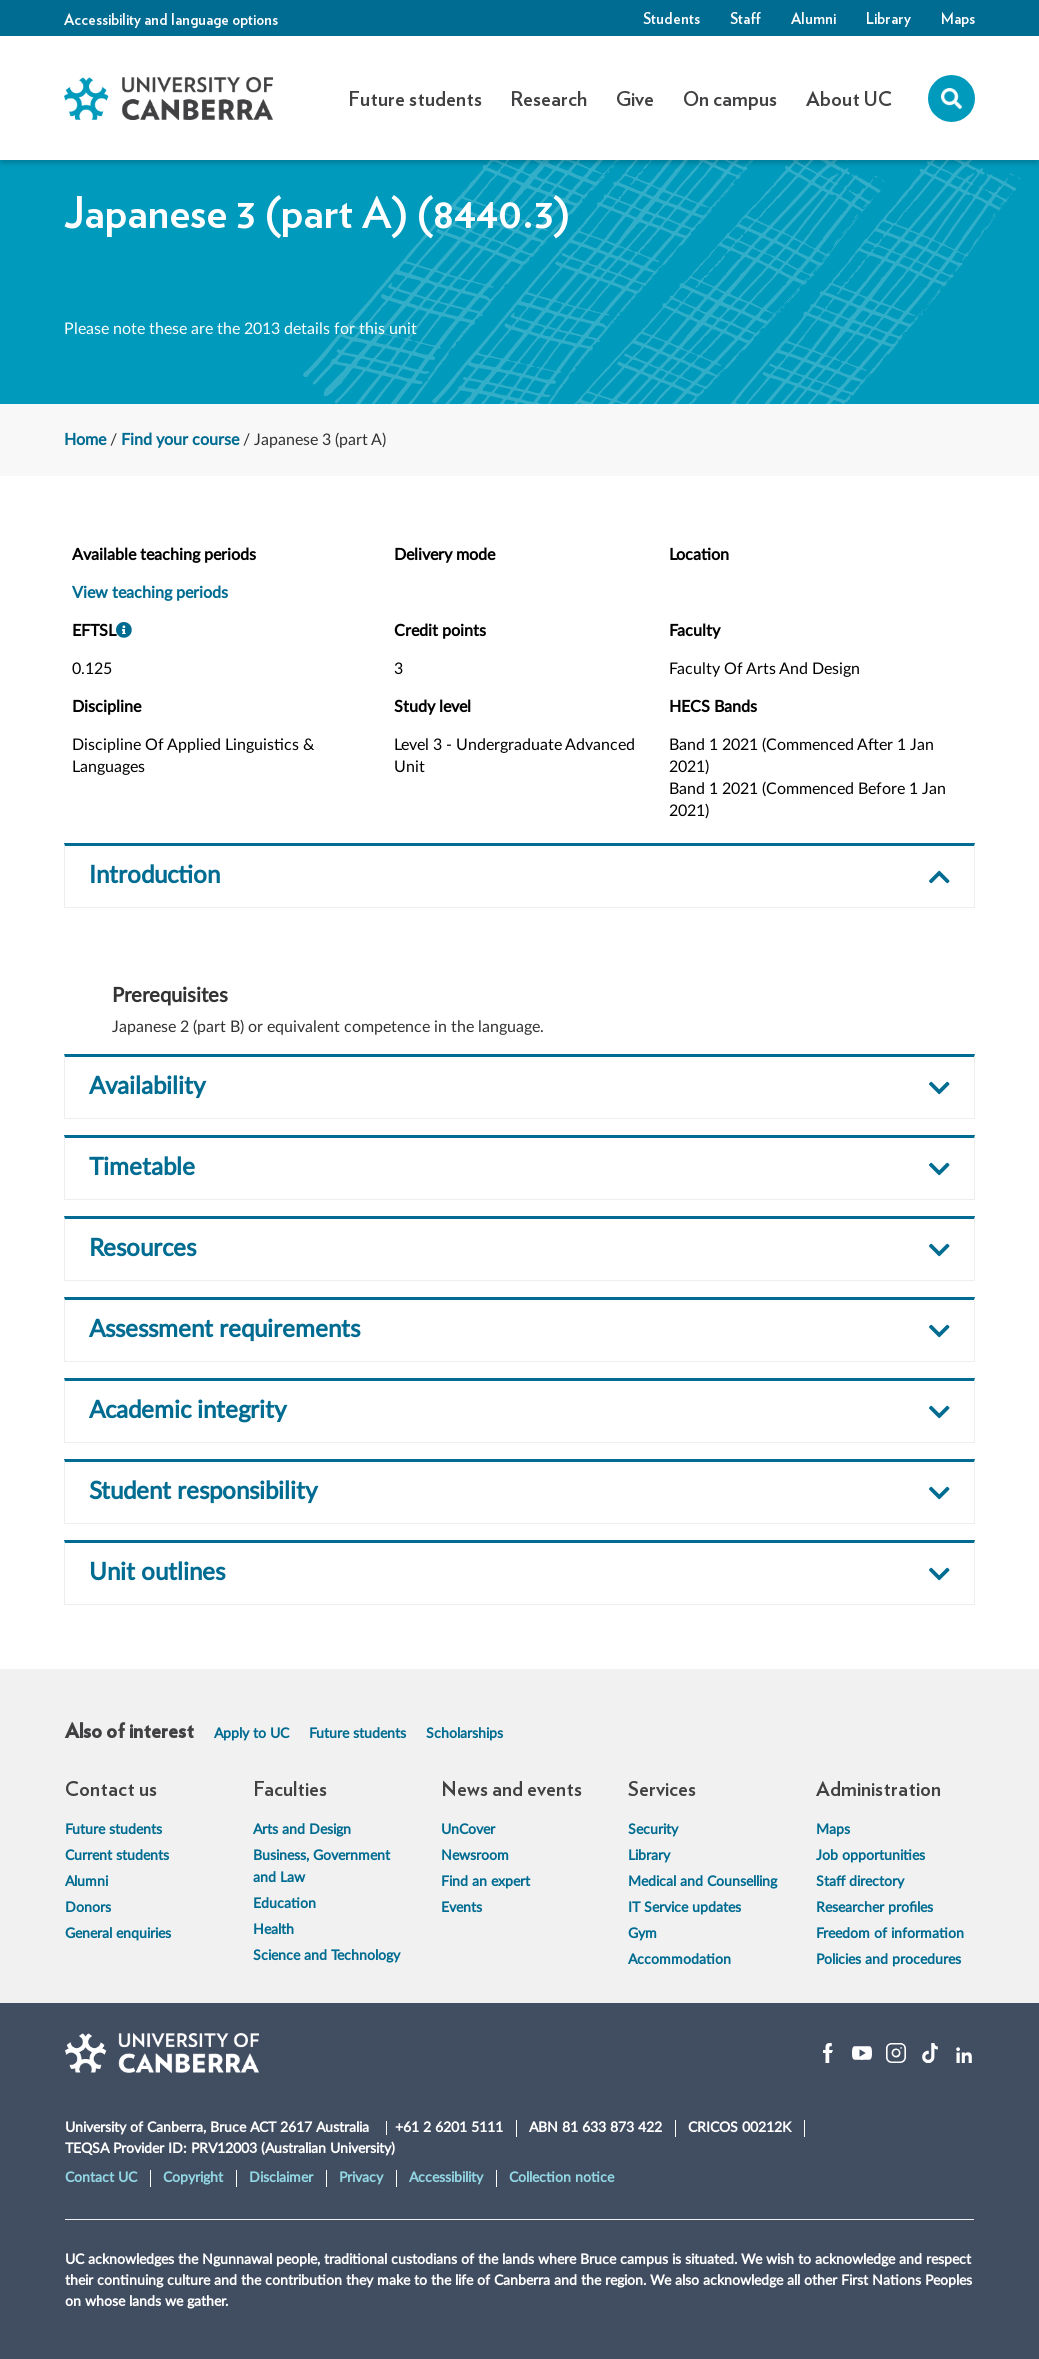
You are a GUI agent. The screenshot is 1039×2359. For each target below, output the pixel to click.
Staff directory (860, 1882)
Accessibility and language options (171, 19)
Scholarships (464, 1734)
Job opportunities (870, 1856)
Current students (117, 1856)
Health (273, 1930)
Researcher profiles (874, 1908)
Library (888, 18)
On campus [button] (730, 98)
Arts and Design (302, 1830)
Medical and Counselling (702, 1882)
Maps (958, 18)
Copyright (193, 2178)
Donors (88, 1908)
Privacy (361, 2178)
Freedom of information (890, 1934)
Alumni (813, 18)
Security (653, 1830)
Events (461, 1908)
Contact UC (101, 2178)
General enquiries (118, 1934)
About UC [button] (849, 98)
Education (284, 1904)
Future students (357, 1734)
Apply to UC (251, 1734)
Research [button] (548, 98)
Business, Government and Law (321, 1867)
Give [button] (635, 98)
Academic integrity (187, 1411)
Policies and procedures (888, 1960)
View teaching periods (150, 593)
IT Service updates (684, 1908)
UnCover (468, 1830)
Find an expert (485, 1882)
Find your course (180, 440)
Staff (745, 18)
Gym (642, 1934)
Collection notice (561, 2178)
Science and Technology (326, 1956)
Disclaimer (281, 2178)
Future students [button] (415, 98)
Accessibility (446, 2178)
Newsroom (475, 1856)
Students (671, 18)
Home (85, 440)
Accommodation (679, 1960)
